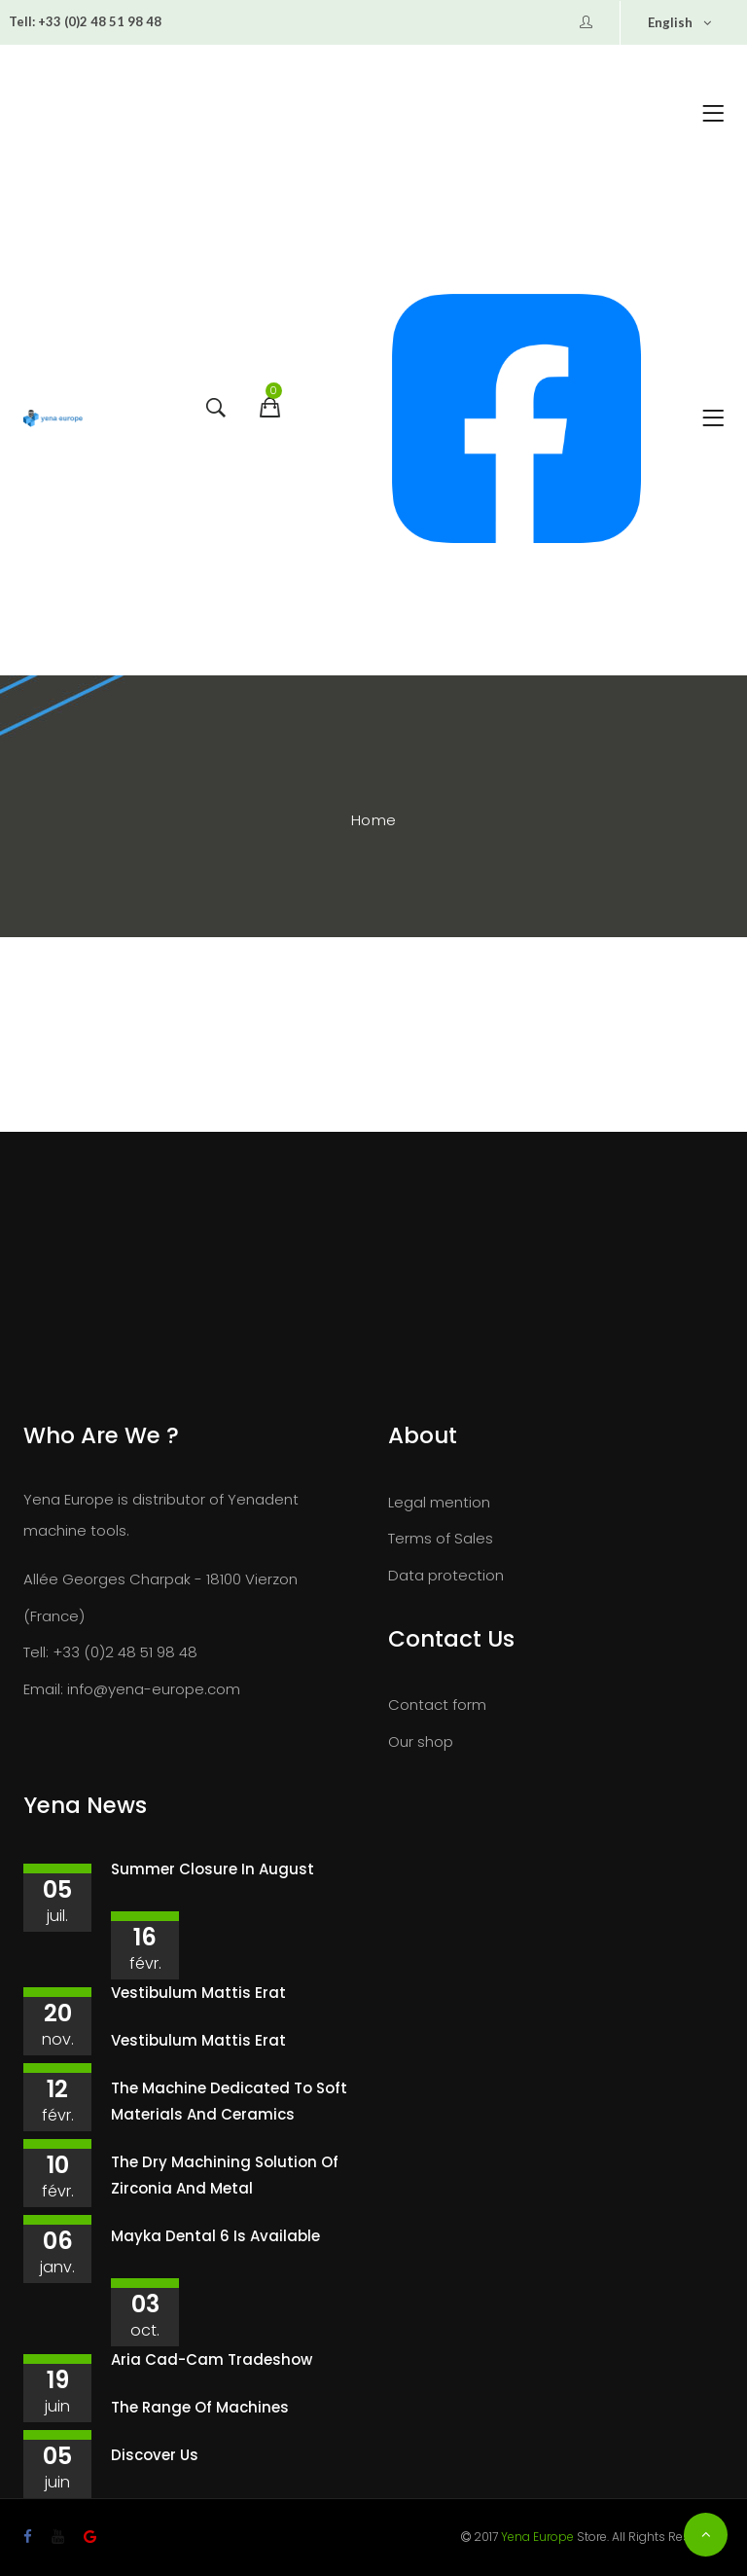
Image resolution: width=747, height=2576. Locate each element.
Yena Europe (537, 2536)
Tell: (22, 21)
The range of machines (200, 2407)
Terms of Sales (440, 1538)
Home (374, 820)
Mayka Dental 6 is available (215, 2236)
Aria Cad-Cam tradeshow (211, 2359)
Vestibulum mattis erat (198, 1992)
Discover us (154, 2455)
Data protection (446, 1575)
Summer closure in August (212, 1869)
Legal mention (439, 1502)
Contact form (437, 1704)
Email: (43, 1689)
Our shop (420, 1741)
